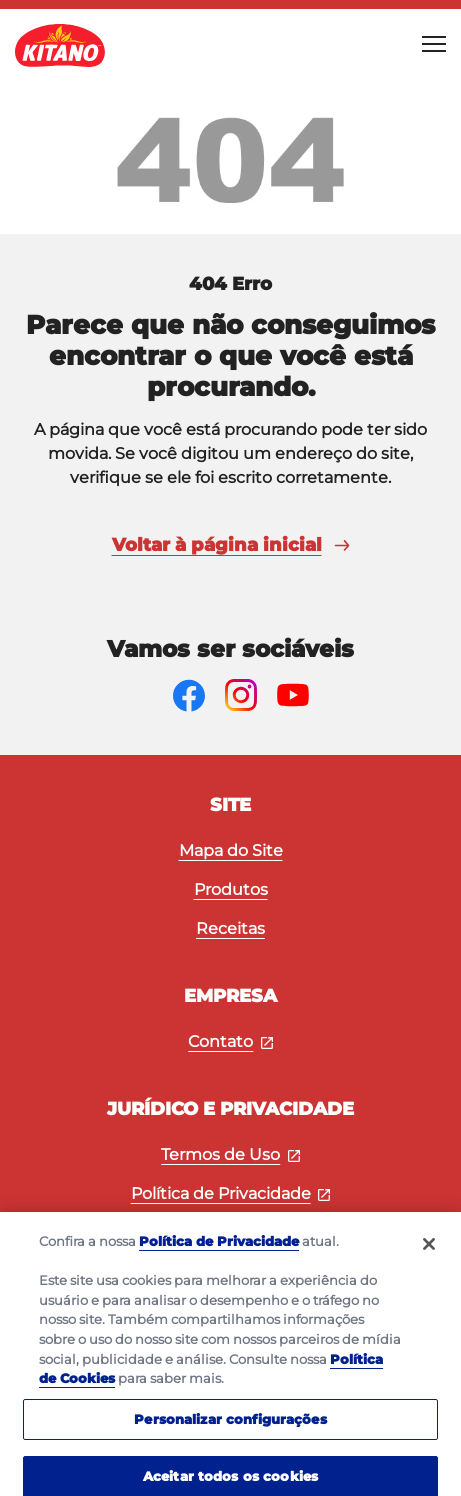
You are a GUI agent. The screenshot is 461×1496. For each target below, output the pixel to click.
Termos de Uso (230, 1154)
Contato (230, 1041)
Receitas (230, 928)
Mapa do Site (231, 850)
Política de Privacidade (231, 1193)
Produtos (231, 889)
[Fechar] (429, 1253)
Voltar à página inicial (231, 545)
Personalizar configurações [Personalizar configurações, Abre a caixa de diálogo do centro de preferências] (230, 1427)
